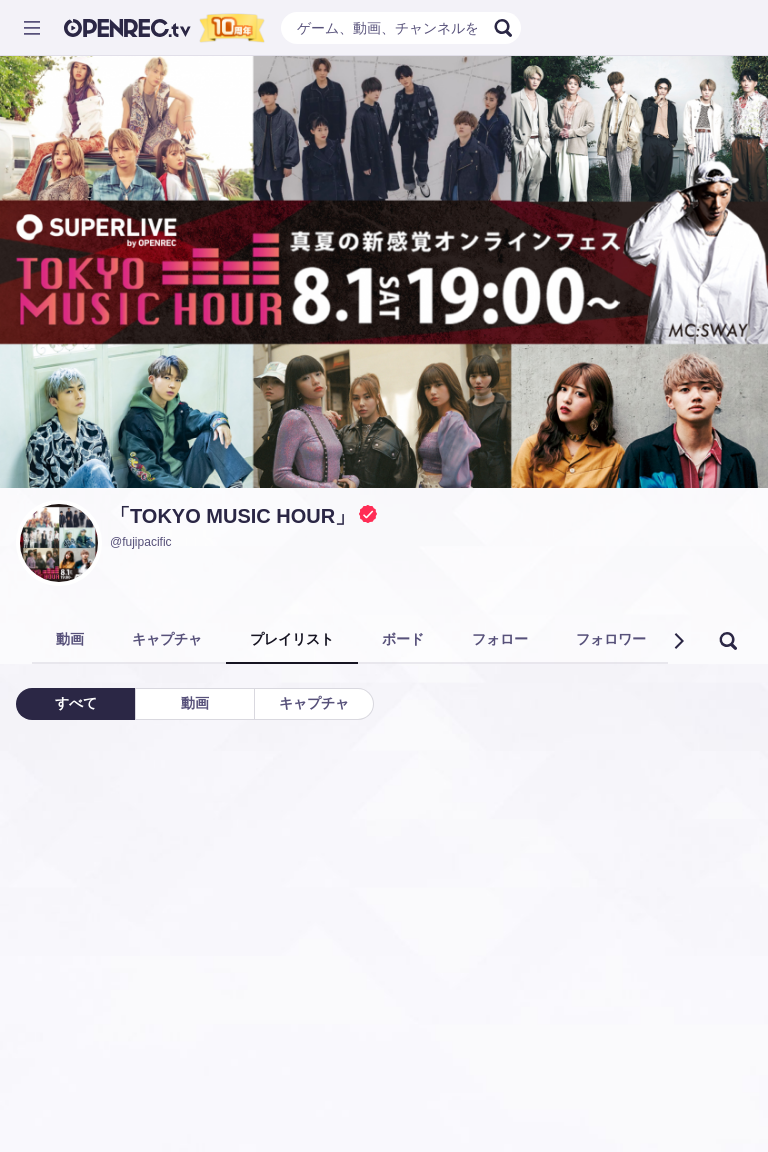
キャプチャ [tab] (167, 639)
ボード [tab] (403, 639)
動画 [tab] (70, 639)
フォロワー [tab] (611, 639)
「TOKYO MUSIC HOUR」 (232, 516)
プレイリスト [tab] (292, 639)
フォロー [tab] (500, 639)
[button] (678, 641)
